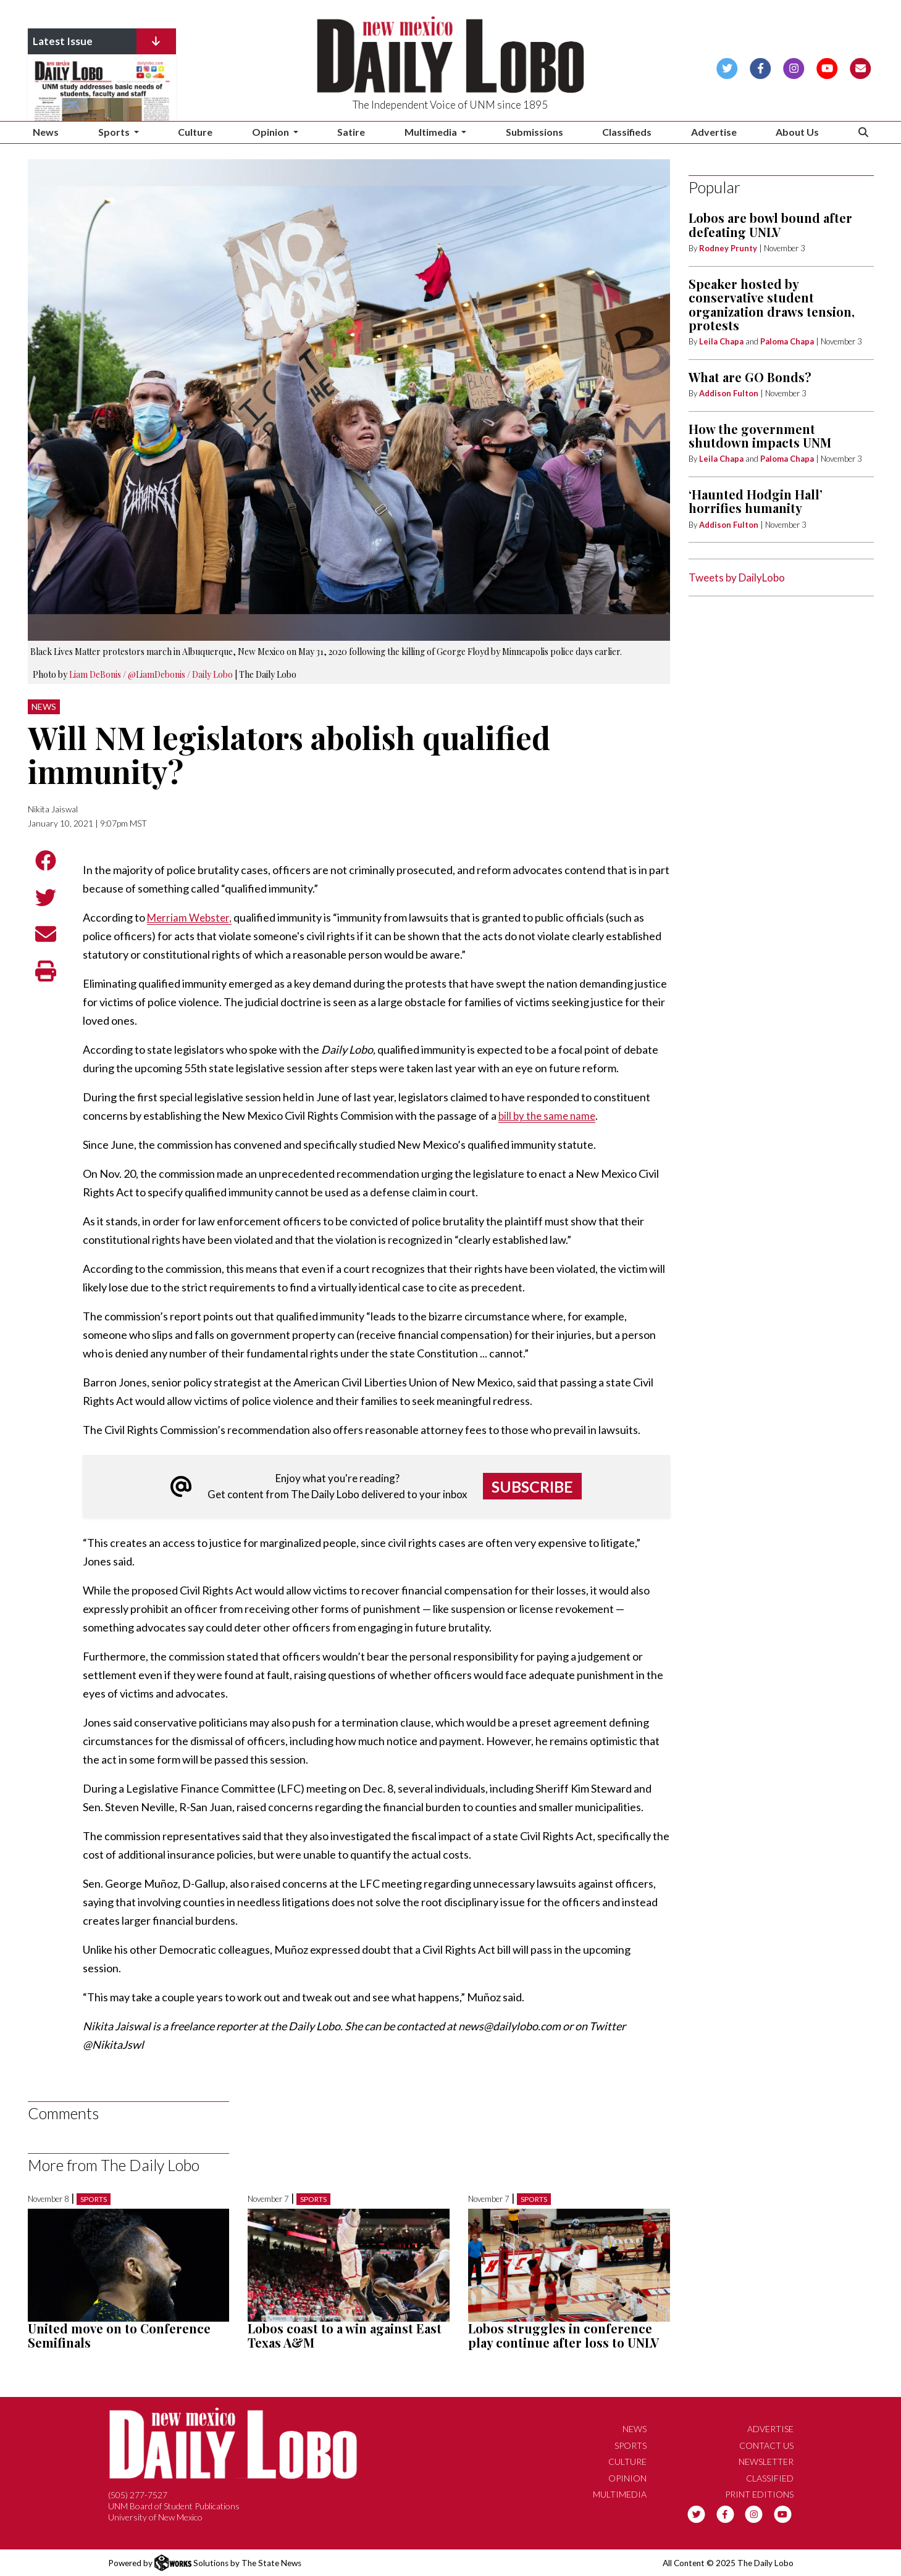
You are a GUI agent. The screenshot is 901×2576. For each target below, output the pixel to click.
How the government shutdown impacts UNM (760, 435)
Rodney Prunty (728, 248)
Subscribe (532, 1486)
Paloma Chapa (787, 341)
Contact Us (766, 2445)
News (46, 132)
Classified (770, 2477)
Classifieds (627, 132)
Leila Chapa (721, 341)
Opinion (627, 2477)
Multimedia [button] (431, 132)
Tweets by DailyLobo (737, 577)
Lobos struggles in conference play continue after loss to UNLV (563, 2335)
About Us (797, 132)
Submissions (534, 132)
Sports (93, 2198)
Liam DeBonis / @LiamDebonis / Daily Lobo (151, 674)
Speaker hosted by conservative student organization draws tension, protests (772, 304)
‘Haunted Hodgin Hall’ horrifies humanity (756, 501)
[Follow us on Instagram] (794, 66)
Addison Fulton (728, 393)
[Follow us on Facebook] (760, 66)
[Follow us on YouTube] (827, 66)
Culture (195, 132)
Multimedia (620, 2494)
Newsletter (766, 2461)
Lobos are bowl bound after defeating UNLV (770, 224)
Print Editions (759, 2494)
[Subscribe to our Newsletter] (860, 66)
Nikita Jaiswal (53, 809)
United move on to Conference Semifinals (119, 2335)
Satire (351, 132)
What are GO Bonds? (750, 377)
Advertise (714, 132)
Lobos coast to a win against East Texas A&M (345, 2335)
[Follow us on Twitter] (727, 66)
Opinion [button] (271, 132)
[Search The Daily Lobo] (863, 132)
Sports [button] (115, 132)
